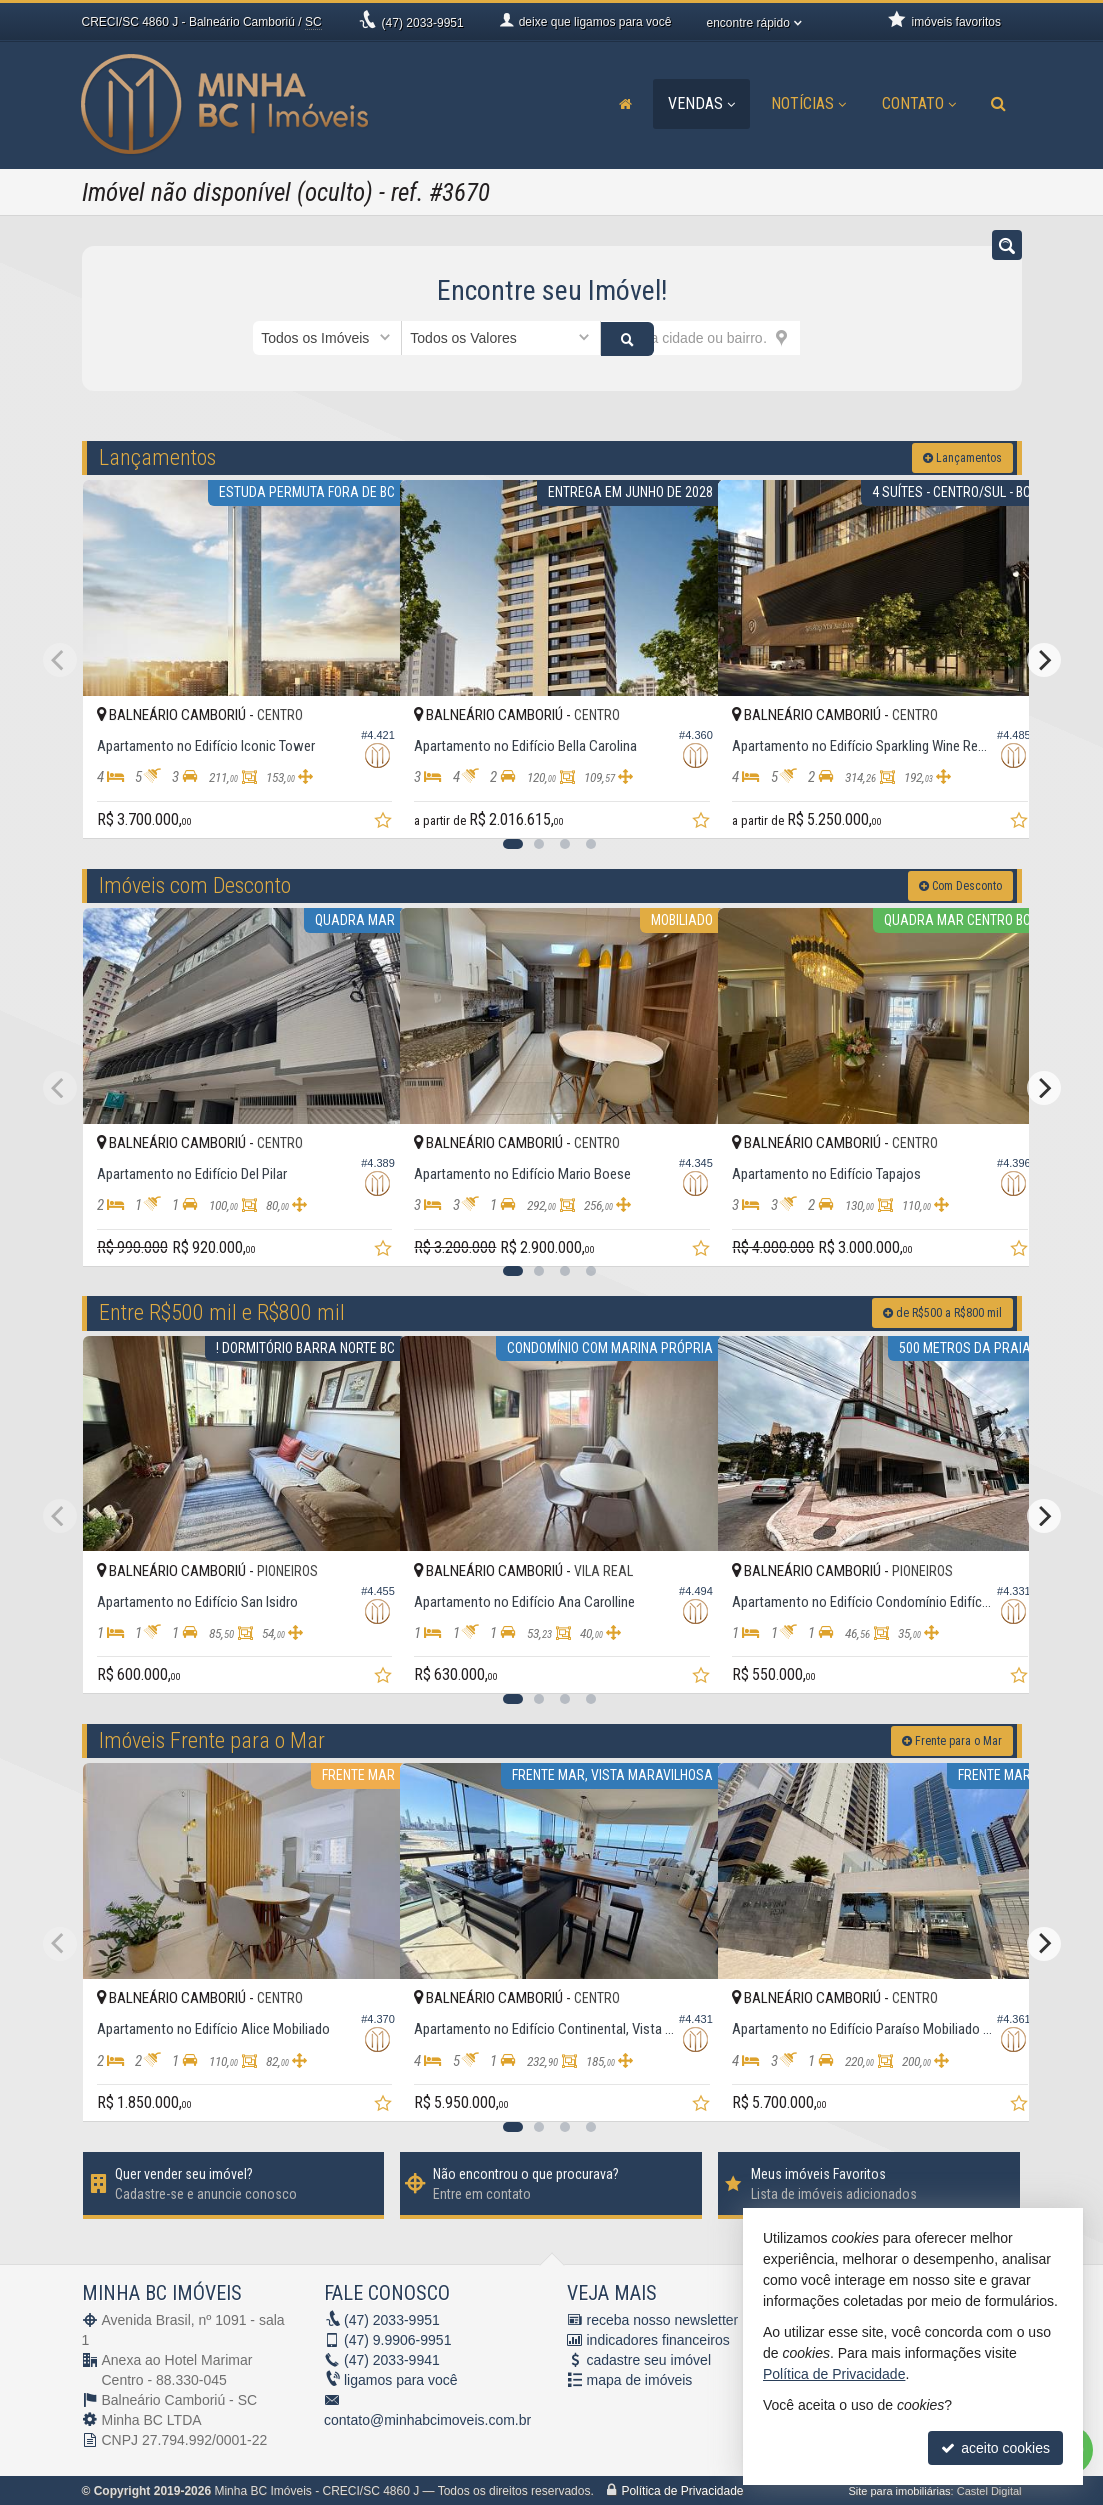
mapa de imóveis (640, 2379)
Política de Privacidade (682, 2490)
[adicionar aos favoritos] (363, 808)
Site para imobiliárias (899, 2490)
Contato (919, 103)
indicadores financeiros (658, 2339)
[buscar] (825, 338)
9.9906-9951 (397, 2339)
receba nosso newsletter (663, 2319)
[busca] (998, 104)
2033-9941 (392, 2359)
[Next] (1044, 659)
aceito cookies (995, 2448)
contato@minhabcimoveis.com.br (427, 2419)
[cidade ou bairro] (700, 338)
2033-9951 (423, 23)
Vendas (701, 103)
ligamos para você (401, 2379)
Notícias (808, 103)
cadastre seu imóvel (649, 2359)
